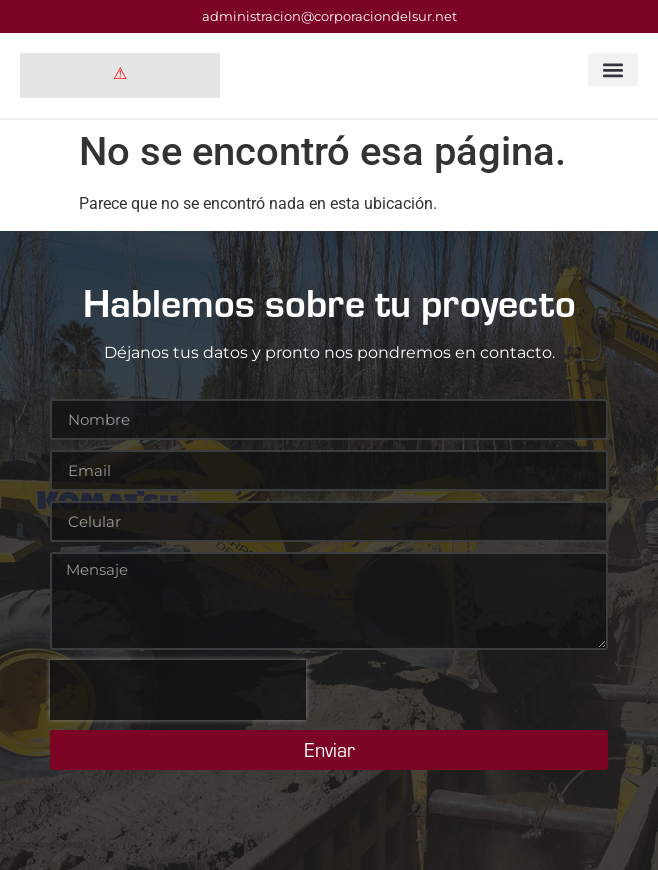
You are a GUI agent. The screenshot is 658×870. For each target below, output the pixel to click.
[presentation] (178, 690)
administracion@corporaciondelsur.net (329, 16)
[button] (613, 69)
